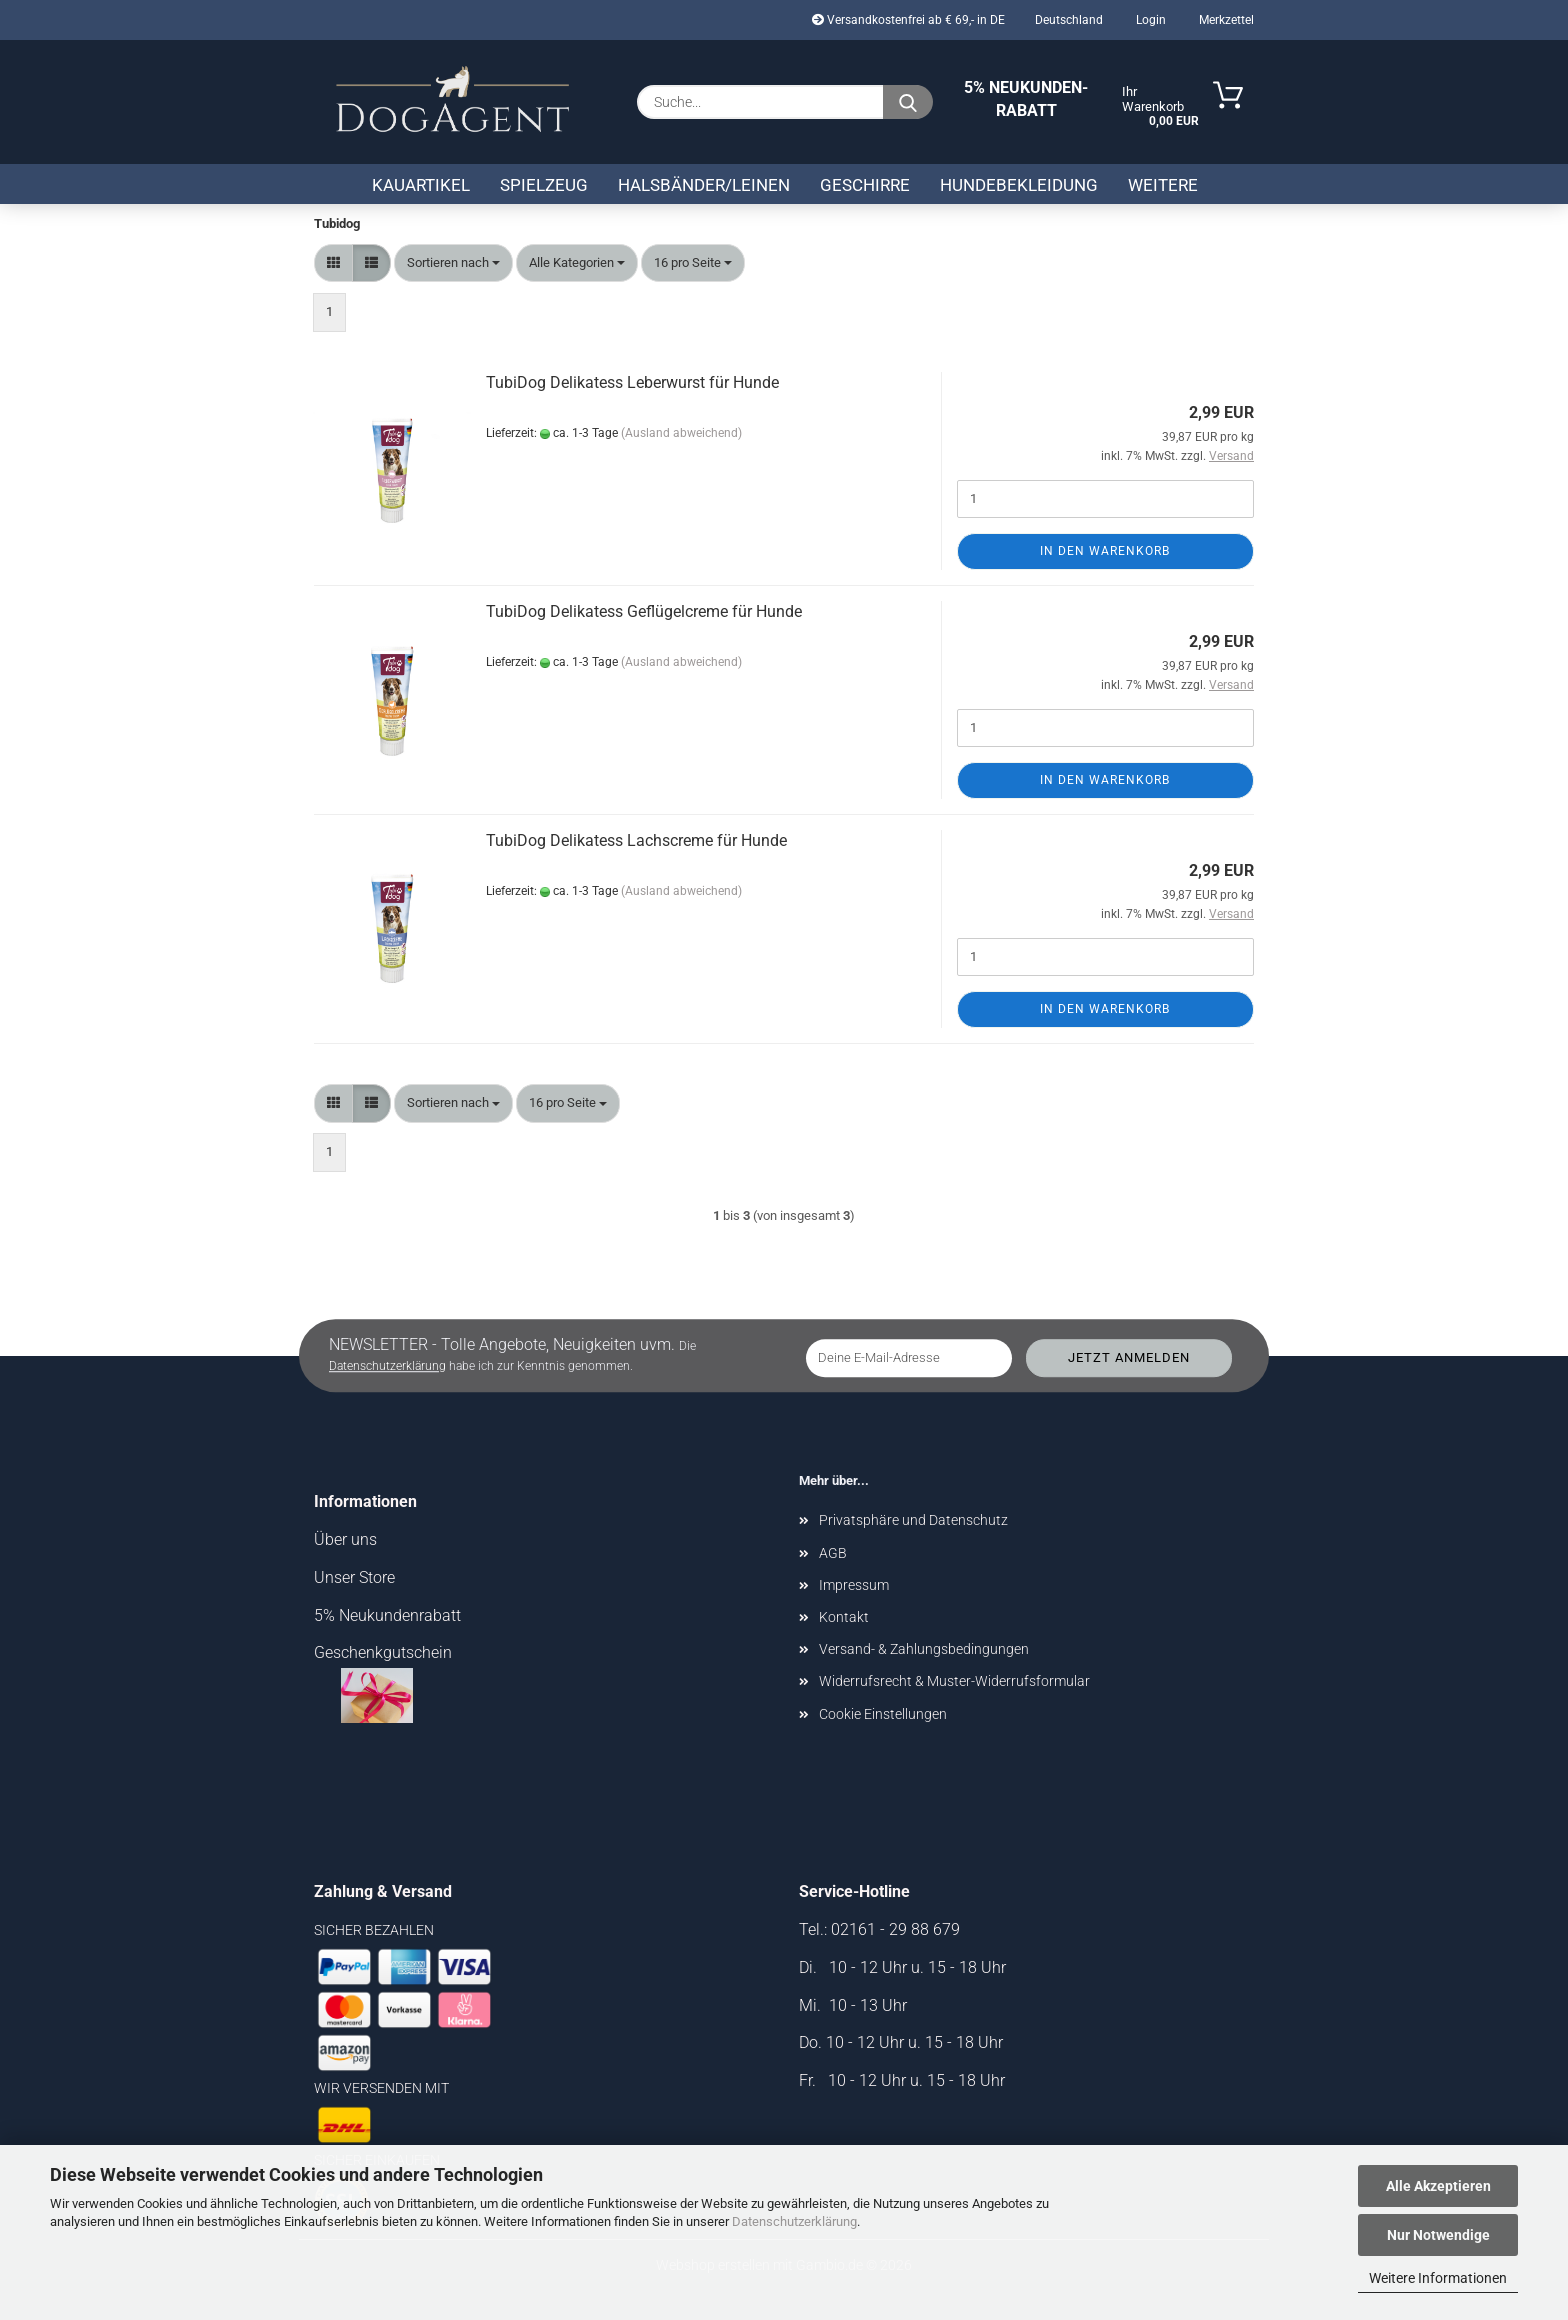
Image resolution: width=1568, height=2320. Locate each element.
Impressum (854, 1585)
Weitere (1163, 185)
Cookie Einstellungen (883, 1714)
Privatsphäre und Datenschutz (913, 1520)
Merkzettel (1225, 20)
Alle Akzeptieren (1438, 2186)
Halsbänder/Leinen (704, 185)
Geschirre (865, 185)
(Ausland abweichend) (681, 433)
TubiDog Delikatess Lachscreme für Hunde (636, 840)
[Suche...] (908, 102)
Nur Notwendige (1438, 2235)
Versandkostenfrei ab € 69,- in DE (908, 20)
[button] (333, 263)
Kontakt (844, 1617)
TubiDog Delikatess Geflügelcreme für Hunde (644, 611)
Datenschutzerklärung (794, 2221)
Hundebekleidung (1019, 185)
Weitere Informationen (1438, 2278)
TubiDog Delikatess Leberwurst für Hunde (632, 382)
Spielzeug (544, 185)
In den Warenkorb (1105, 551)
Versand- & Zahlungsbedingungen (924, 1649)
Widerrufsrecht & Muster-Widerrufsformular (954, 1681)
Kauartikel (421, 185)
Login (1149, 20)
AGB (833, 1553)
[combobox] (453, 263)
